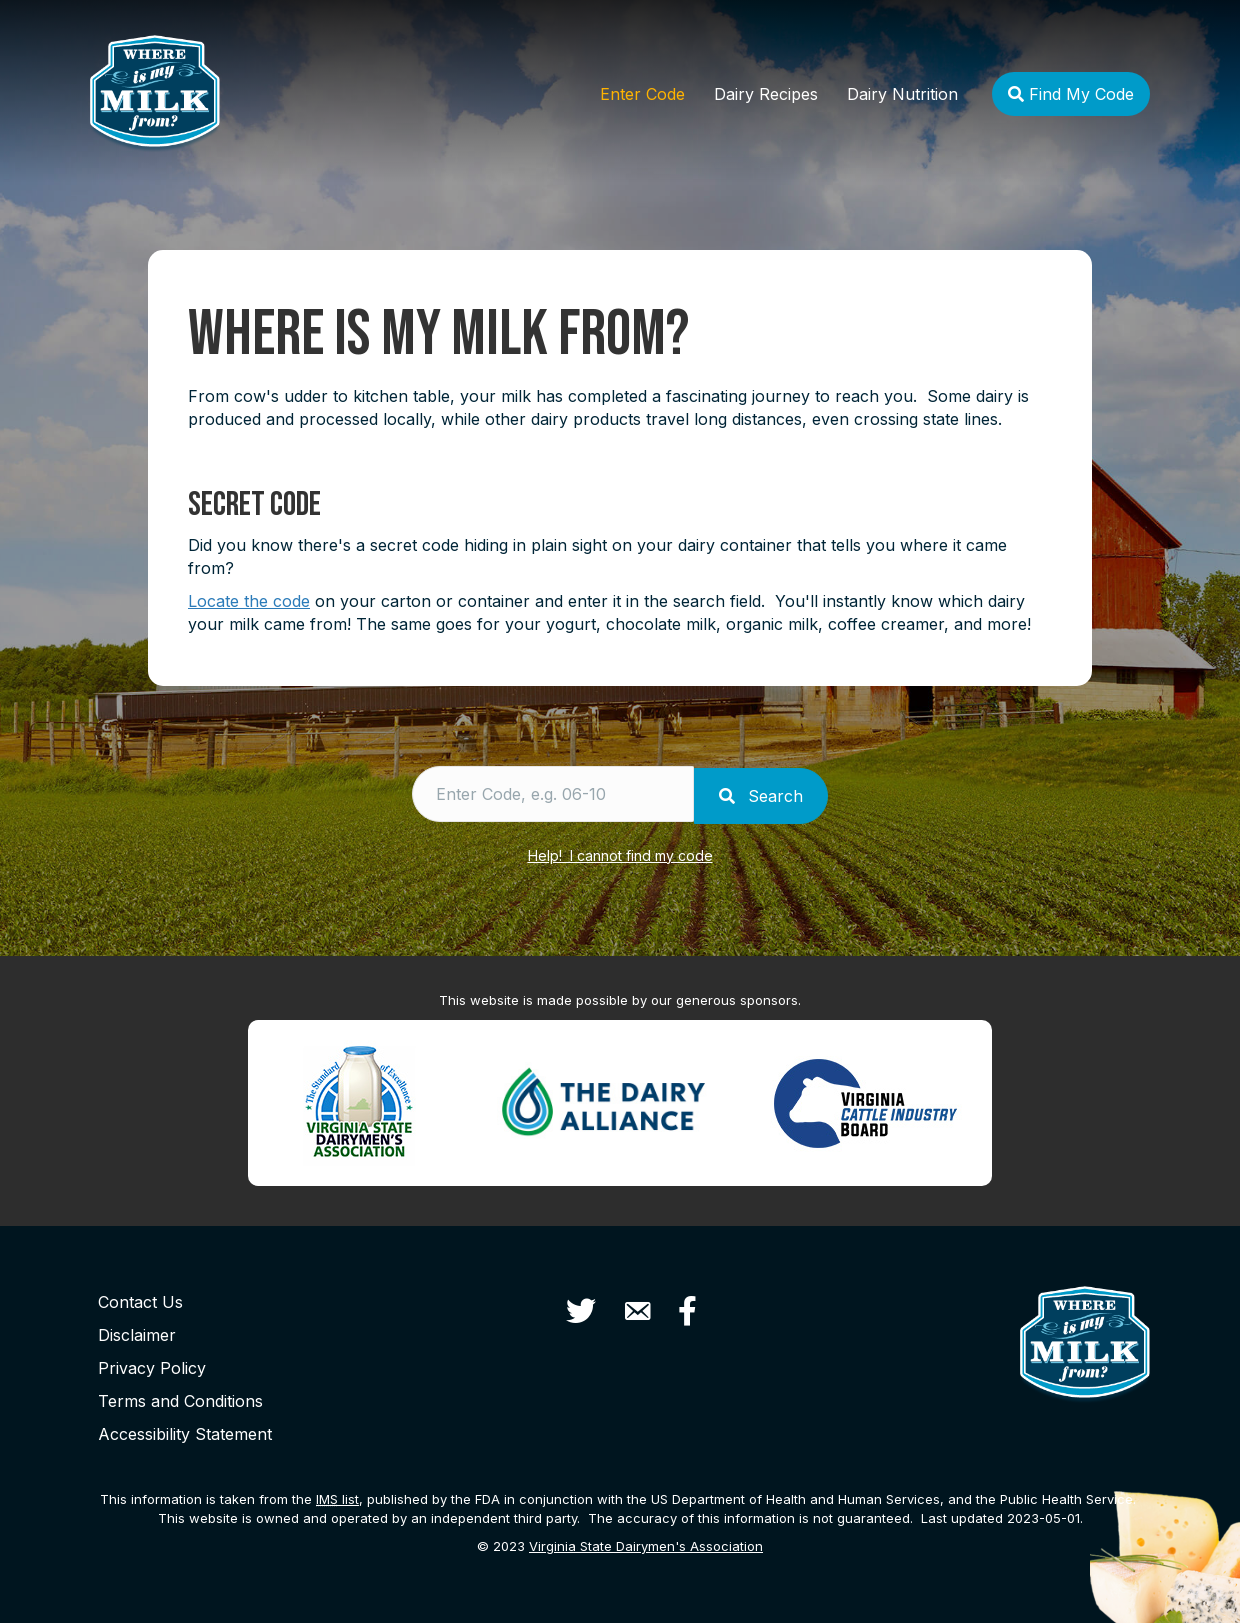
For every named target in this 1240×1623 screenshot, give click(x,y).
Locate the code (249, 601)
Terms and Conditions (180, 1397)
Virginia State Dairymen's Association (646, 1543)
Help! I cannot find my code (620, 851)
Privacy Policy (152, 1364)
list (337, 1495)
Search (768, 794)
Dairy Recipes (766, 94)
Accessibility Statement (185, 1430)
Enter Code (642, 94)
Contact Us (140, 1298)
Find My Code (1071, 94)
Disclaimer (137, 1331)
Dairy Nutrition (902, 94)
